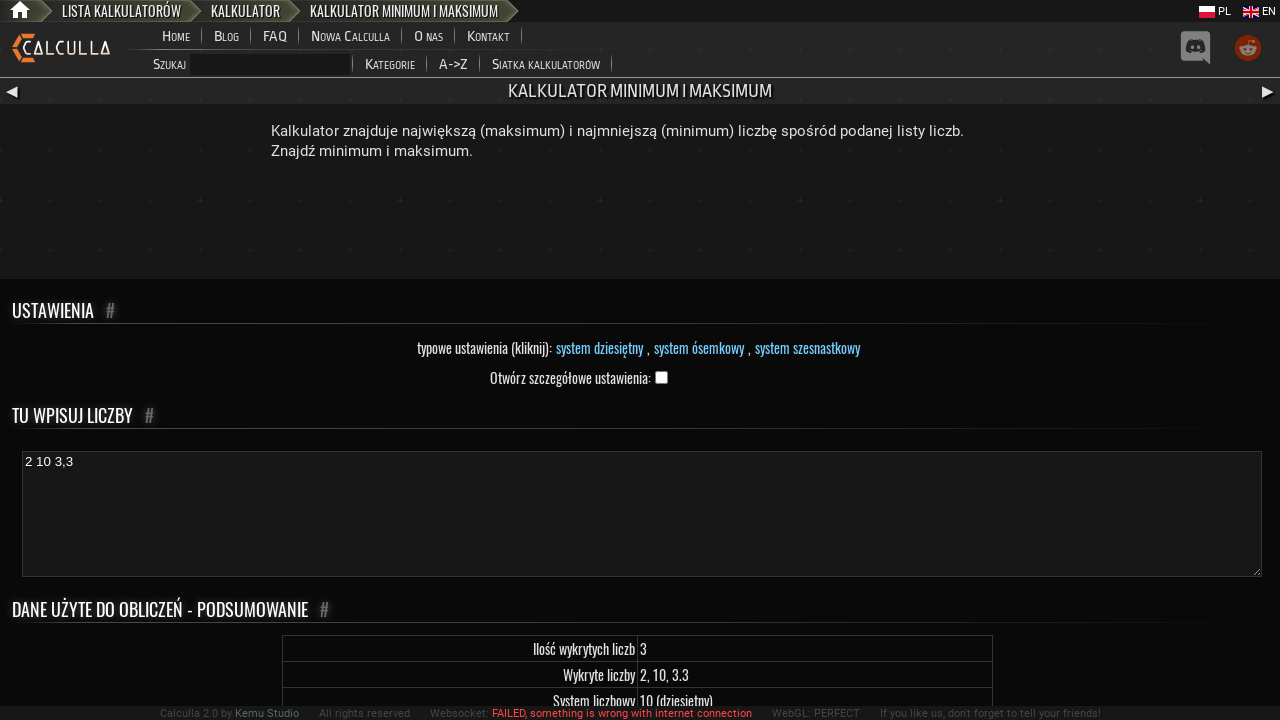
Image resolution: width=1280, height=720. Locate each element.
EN (1259, 11)
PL (1215, 11)
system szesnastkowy (807, 347)
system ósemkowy (699, 347)
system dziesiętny (599, 347)
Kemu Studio (267, 713)
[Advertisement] (640, 224)
